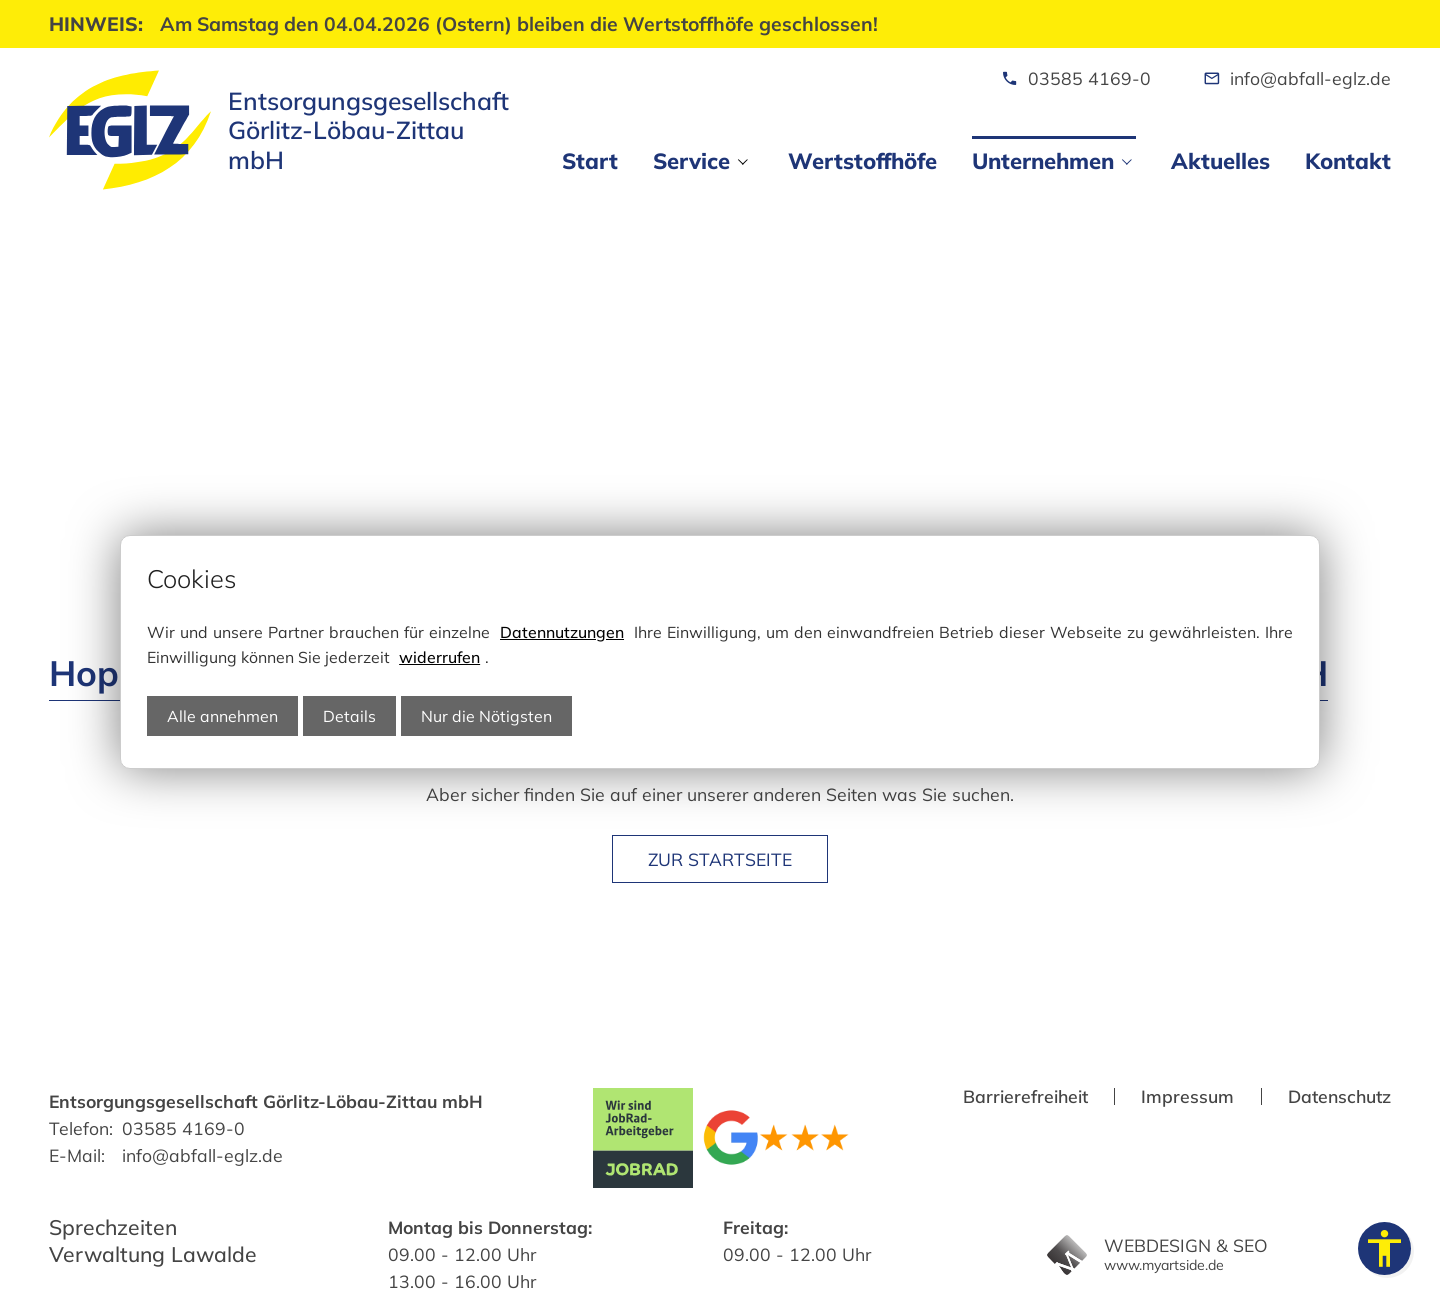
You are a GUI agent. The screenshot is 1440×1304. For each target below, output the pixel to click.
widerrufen (439, 657)
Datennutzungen (562, 632)
